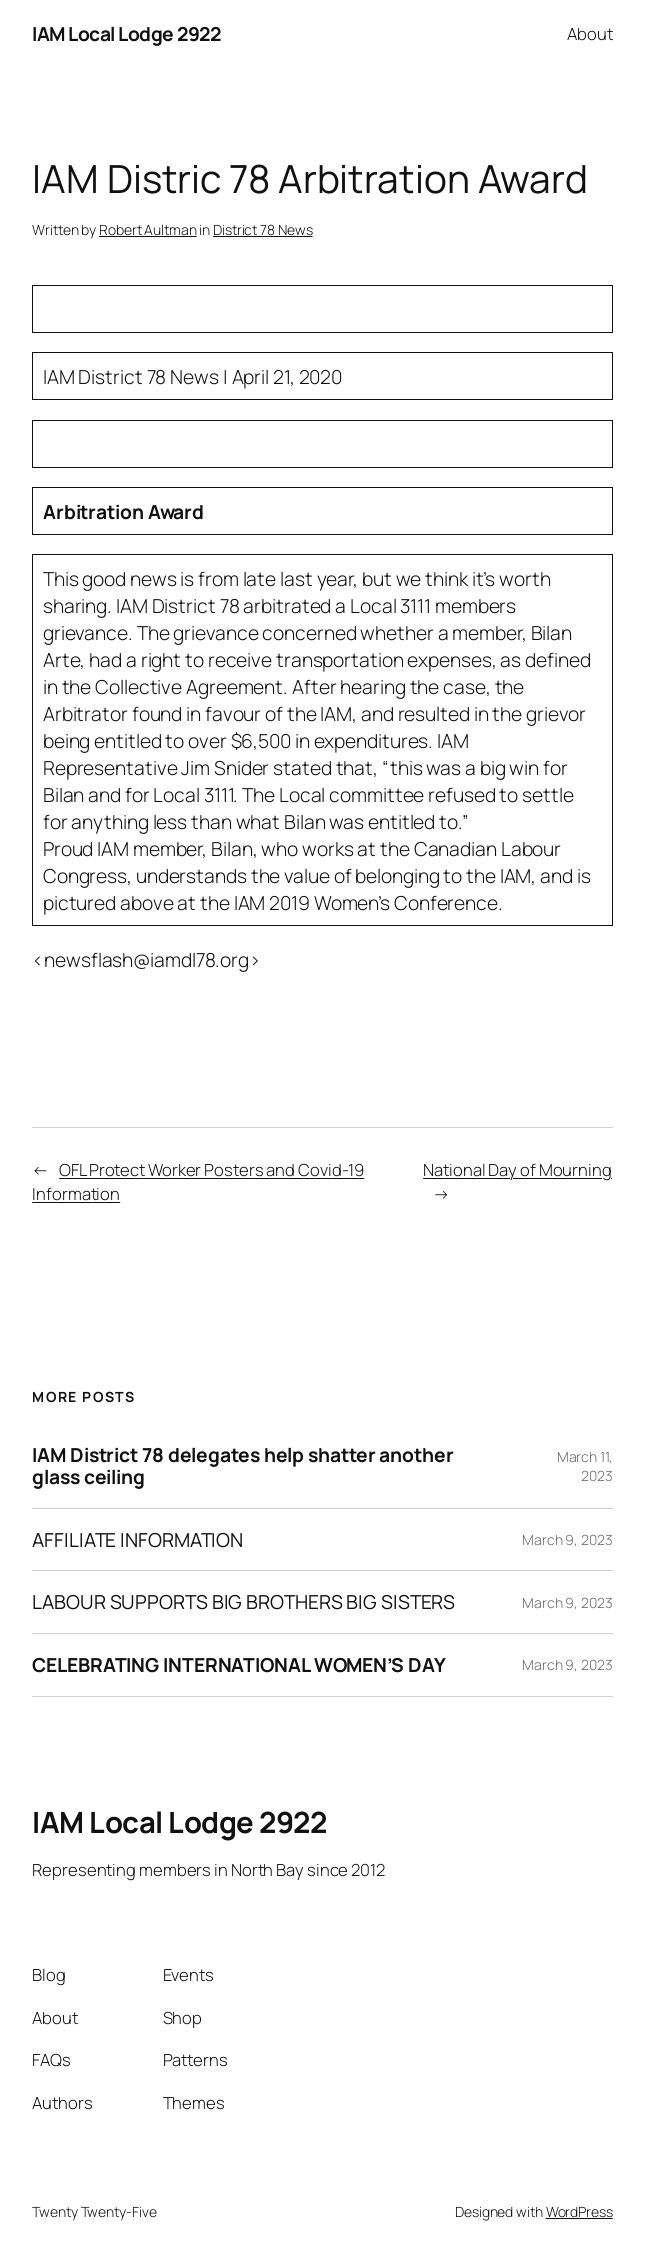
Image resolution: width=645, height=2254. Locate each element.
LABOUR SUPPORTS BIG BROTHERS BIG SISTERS (243, 1602)
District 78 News (262, 229)
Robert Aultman (148, 229)
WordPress (579, 2211)
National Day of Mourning (517, 1169)
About (590, 33)
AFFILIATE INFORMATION (137, 1540)
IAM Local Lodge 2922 (126, 33)
